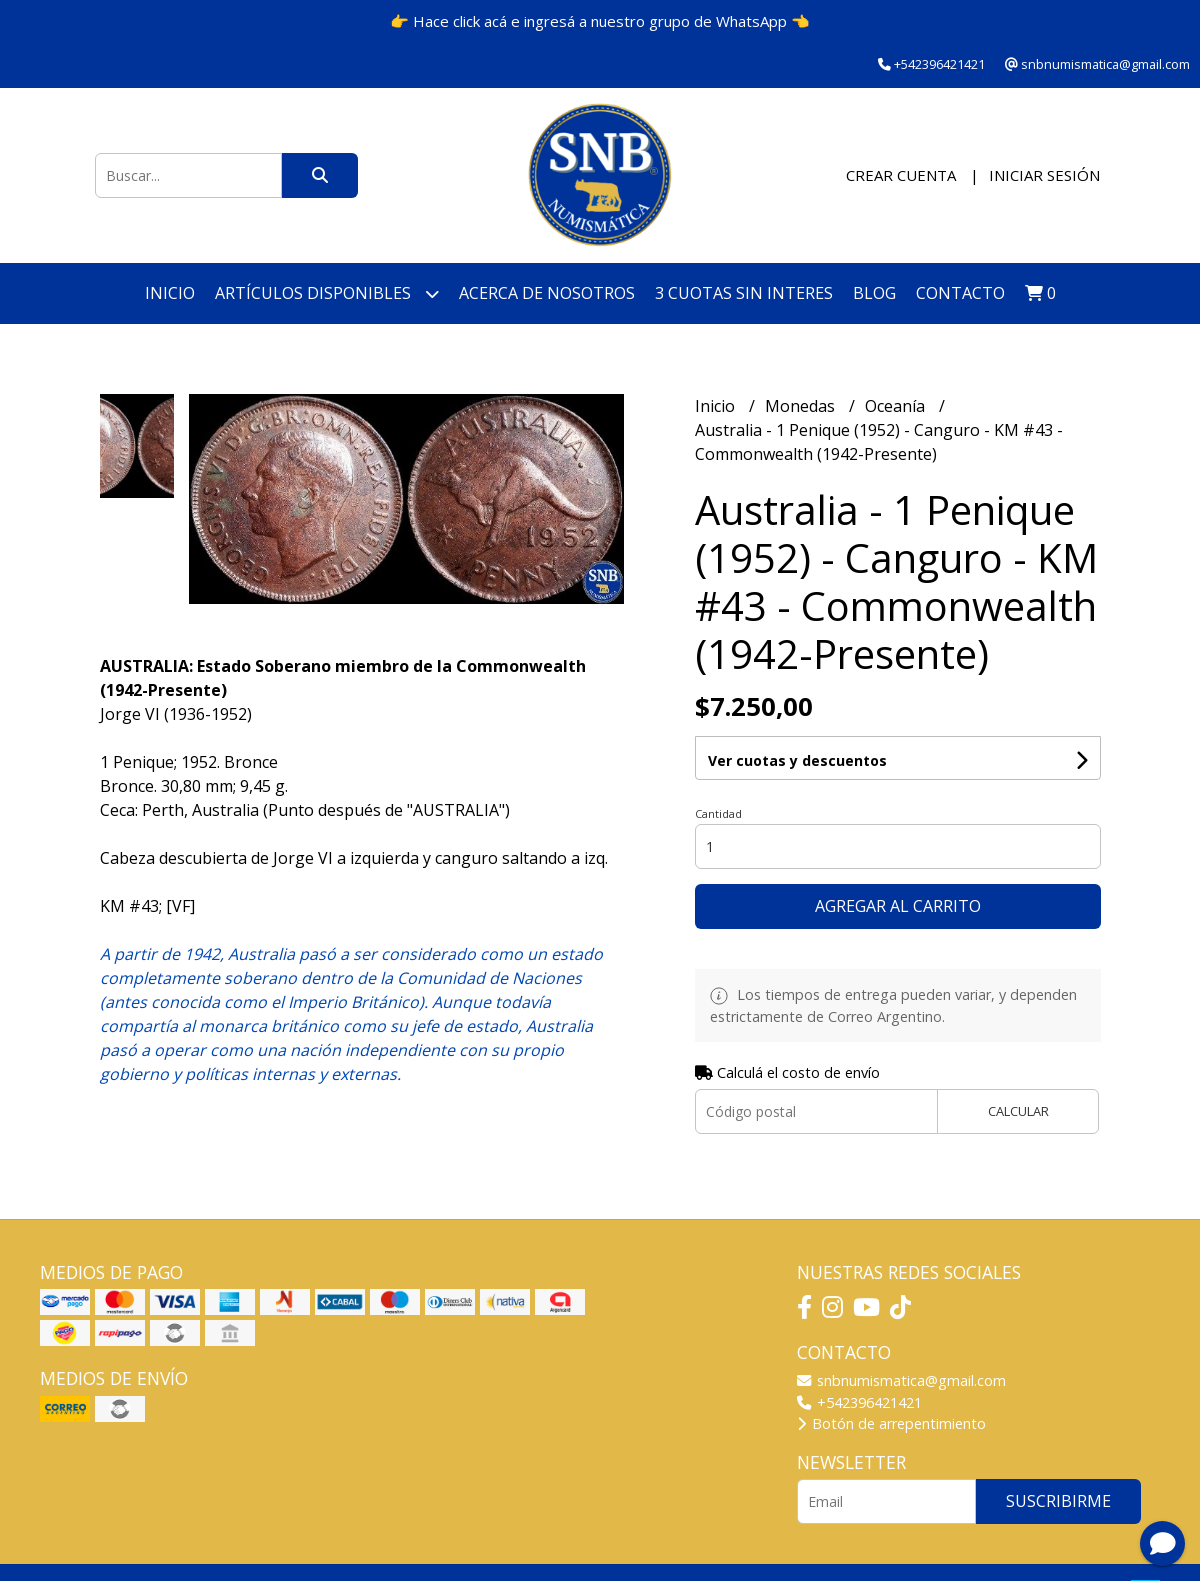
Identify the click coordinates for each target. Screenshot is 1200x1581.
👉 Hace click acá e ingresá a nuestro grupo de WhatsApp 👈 (600, 21)
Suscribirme (1058, 1501)
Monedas (802, 406)
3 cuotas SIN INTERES (744, 293)
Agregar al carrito (898, 906)
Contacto (960, 293)
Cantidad (718, 813)
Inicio (170, 293)
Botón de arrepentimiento (891, 1423)
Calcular (1018, 1111)
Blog (874, 293)
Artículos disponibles (327, 293)
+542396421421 (859, 1402)
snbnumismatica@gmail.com (901, 1380)
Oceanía (897, 406)
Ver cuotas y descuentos (797, 760)
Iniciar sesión (1044, 175)
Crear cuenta (901, 175)
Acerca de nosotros (547, 293)
